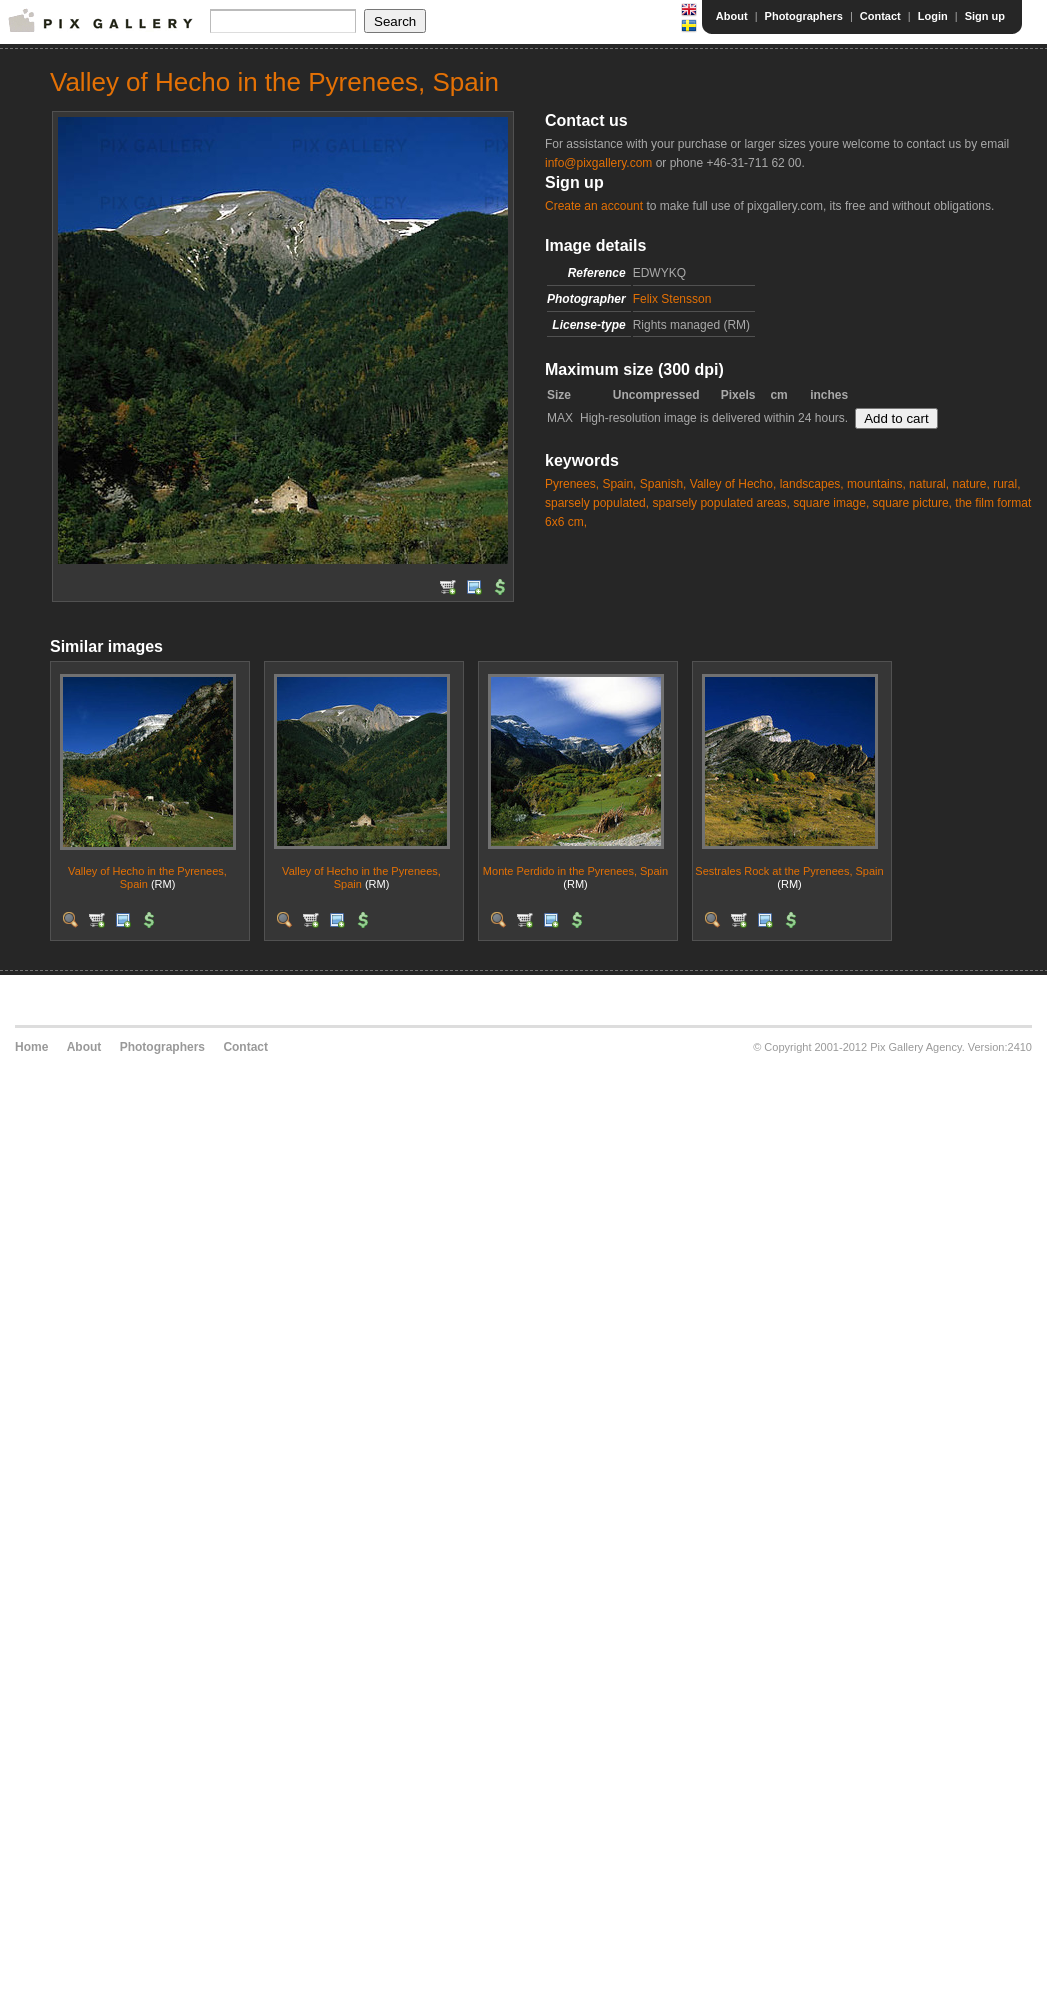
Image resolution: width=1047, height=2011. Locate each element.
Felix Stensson (672, 299)
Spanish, (663, 484)
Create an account (594, 206)
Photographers (804, 16)
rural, (1006, 484)
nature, (970, 484)
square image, (831, 503)
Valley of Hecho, (733, 484)
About (732, 16)
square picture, (912, 503)
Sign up (985, 16)
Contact (880, 16)
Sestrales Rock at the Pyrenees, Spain (789, 871)
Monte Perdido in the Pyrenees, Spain (575, 871)
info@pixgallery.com (598, 163)
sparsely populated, (597, 503)
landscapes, (812, 484)
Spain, (619, 484)
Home (31, 1047)
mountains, (876, 484)
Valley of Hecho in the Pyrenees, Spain (147, 877)
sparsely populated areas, (720, 503)
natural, (929, 484)
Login (933, 16)
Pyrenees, (572, 484)
